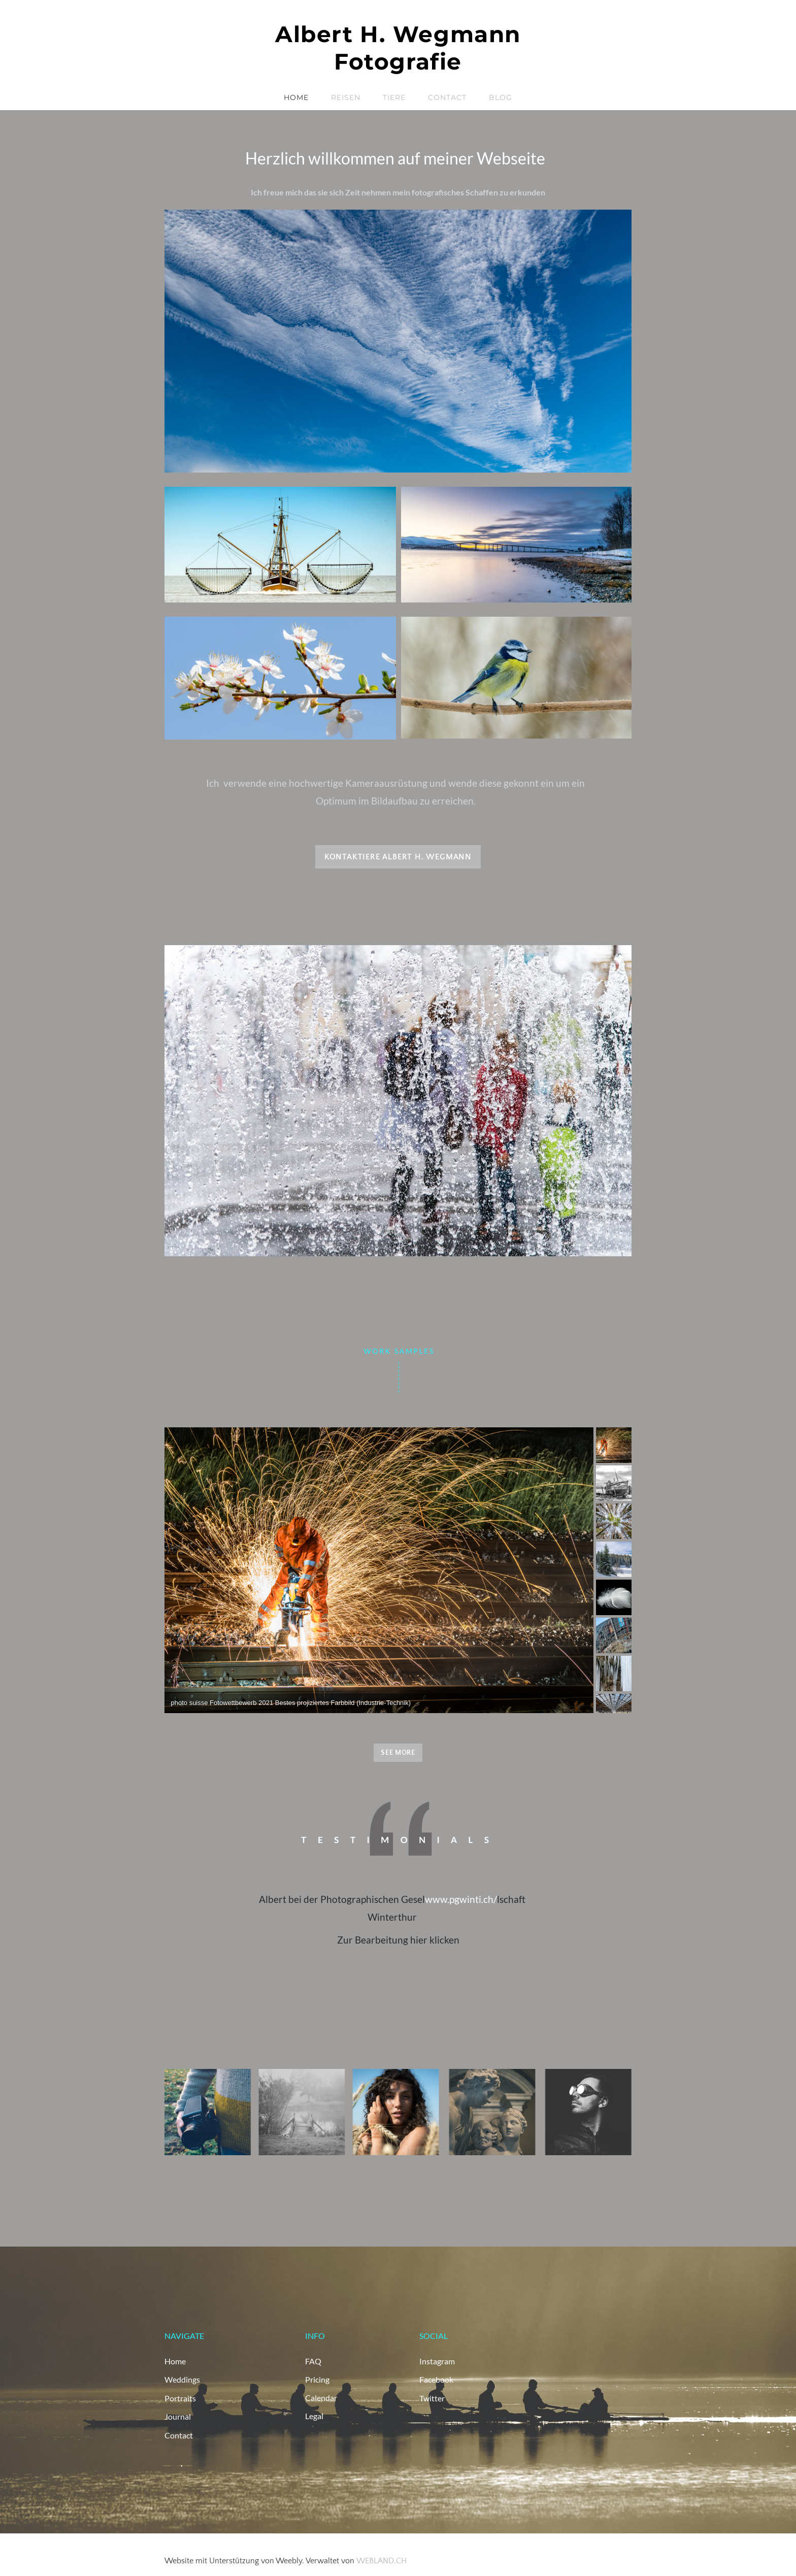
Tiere (394, 97)
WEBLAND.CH (381, 2559)
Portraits (180, 2397)
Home (296, 97)
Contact (447, 97)
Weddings (182, 2379)
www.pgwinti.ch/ (461, 1899)
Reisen (345, 97)
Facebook (436, 2379)
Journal (177, 2415)
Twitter (432, 2397)
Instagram (437, 2360)
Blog (500, 97)
